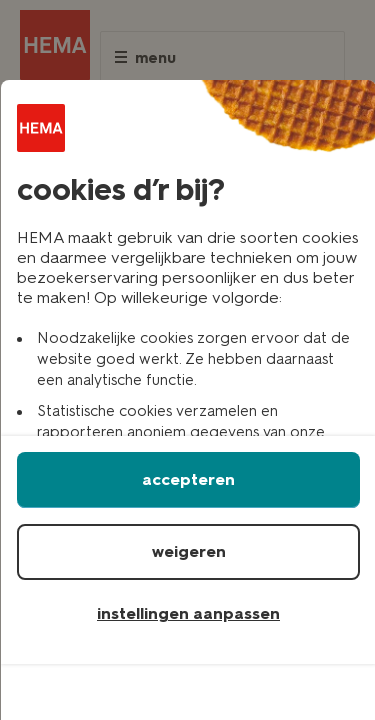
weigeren (189, 551)
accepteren (188, 479)
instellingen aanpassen (188, 613)
